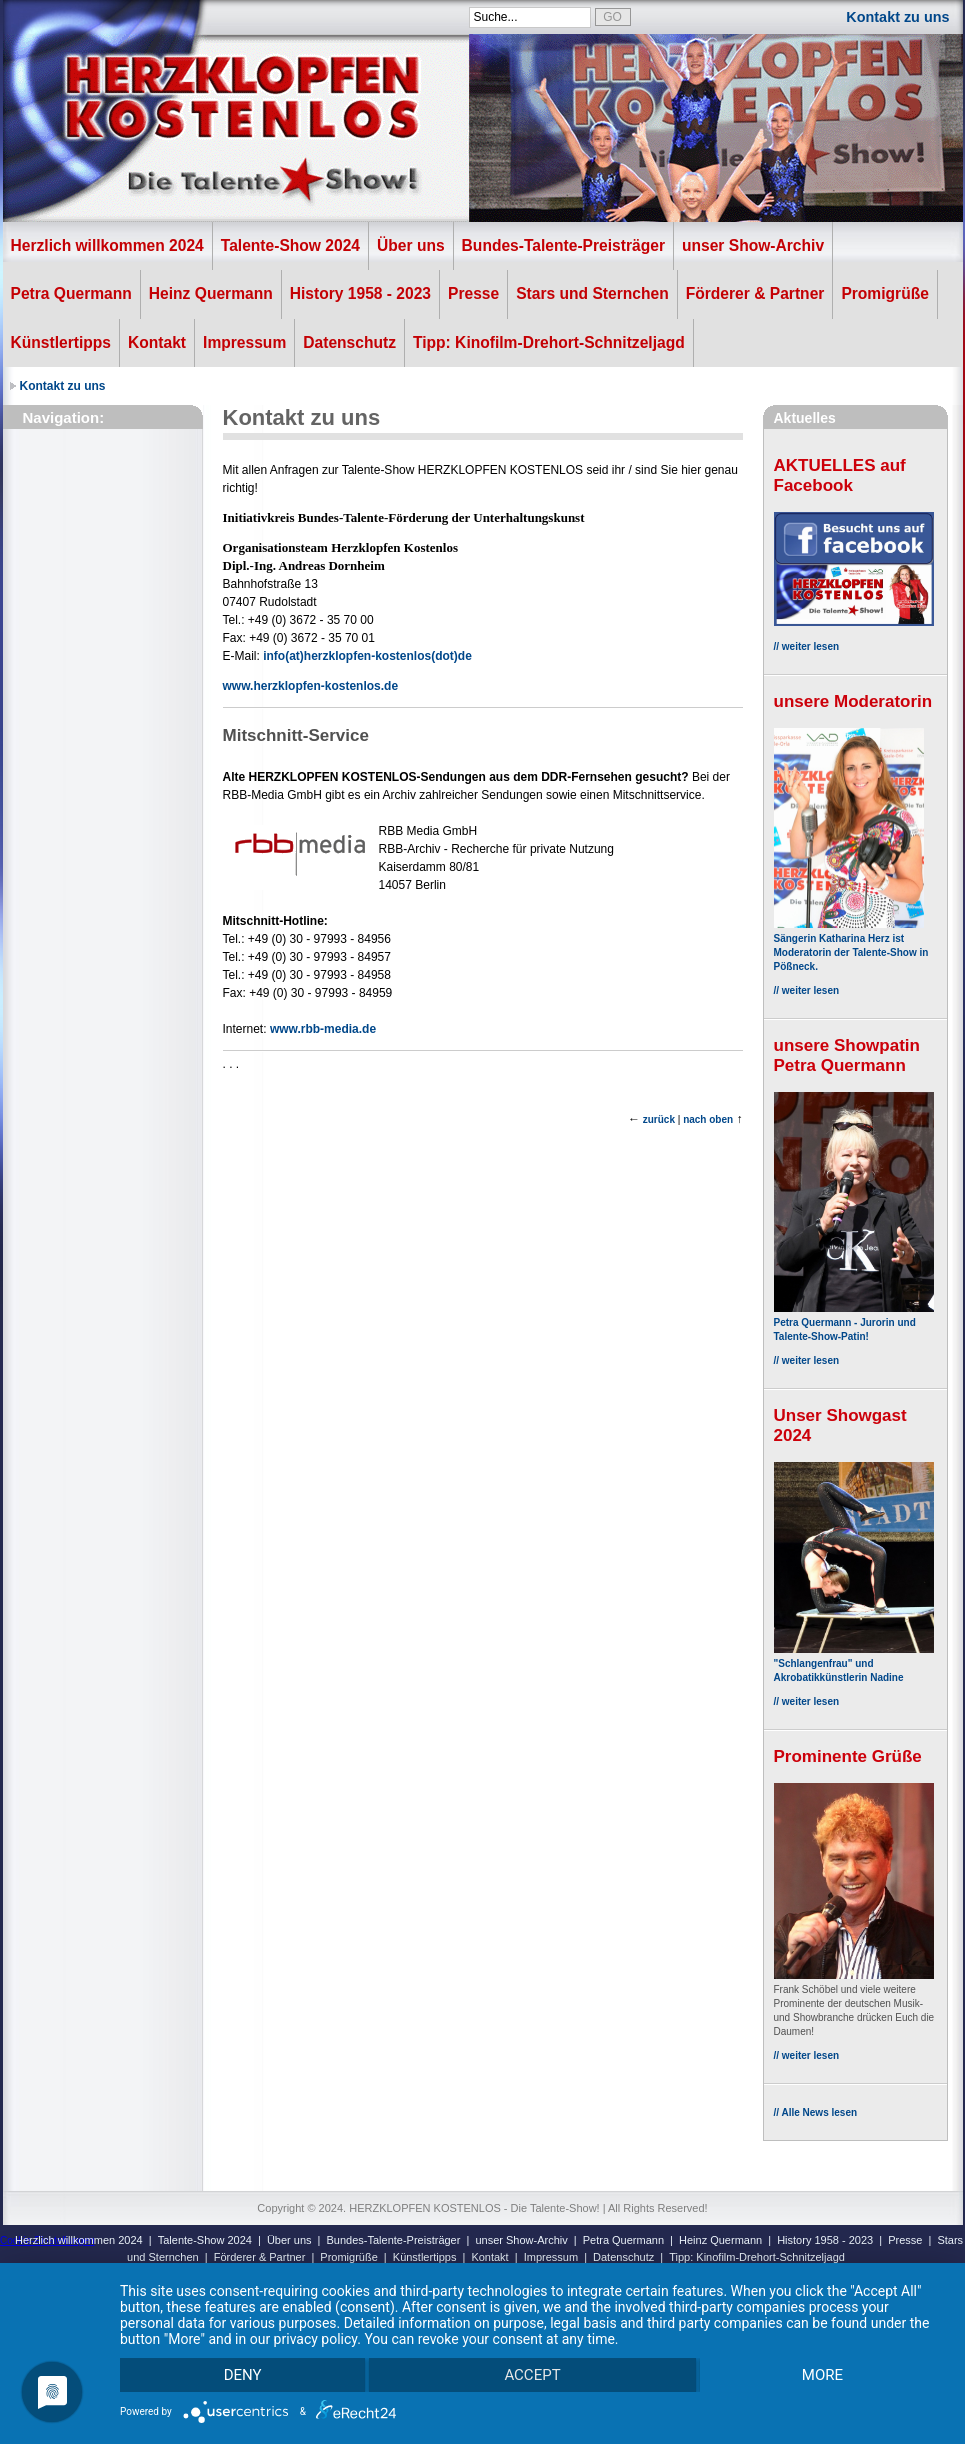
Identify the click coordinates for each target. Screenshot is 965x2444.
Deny (243, 2375)
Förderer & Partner (755, 293)
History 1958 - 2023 (360, 293)
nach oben (708, 1119)
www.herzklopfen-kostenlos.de (311, 686)
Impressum (244, 342)
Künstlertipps (61, 342)
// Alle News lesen (816, 2112)
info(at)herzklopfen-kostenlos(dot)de (367, 656)
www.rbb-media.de (323, 1029)
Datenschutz (349, 342)
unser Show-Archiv (753, 245)
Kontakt (157, 342)
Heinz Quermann (211, 293)
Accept (532, 2375)
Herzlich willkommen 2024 (107, 245)
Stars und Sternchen (592, 293)
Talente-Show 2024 (290, 245)
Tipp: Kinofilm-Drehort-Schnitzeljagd (549, 342)
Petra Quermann (71, 293)
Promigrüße (885, 293)
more (822, 2375)
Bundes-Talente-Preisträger (563, 245)
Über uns (411, 245)
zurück (659, 1119)
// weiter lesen (807, 646)
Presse (473, 293)
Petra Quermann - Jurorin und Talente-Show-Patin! (854, 1322)
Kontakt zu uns (897, 17)
